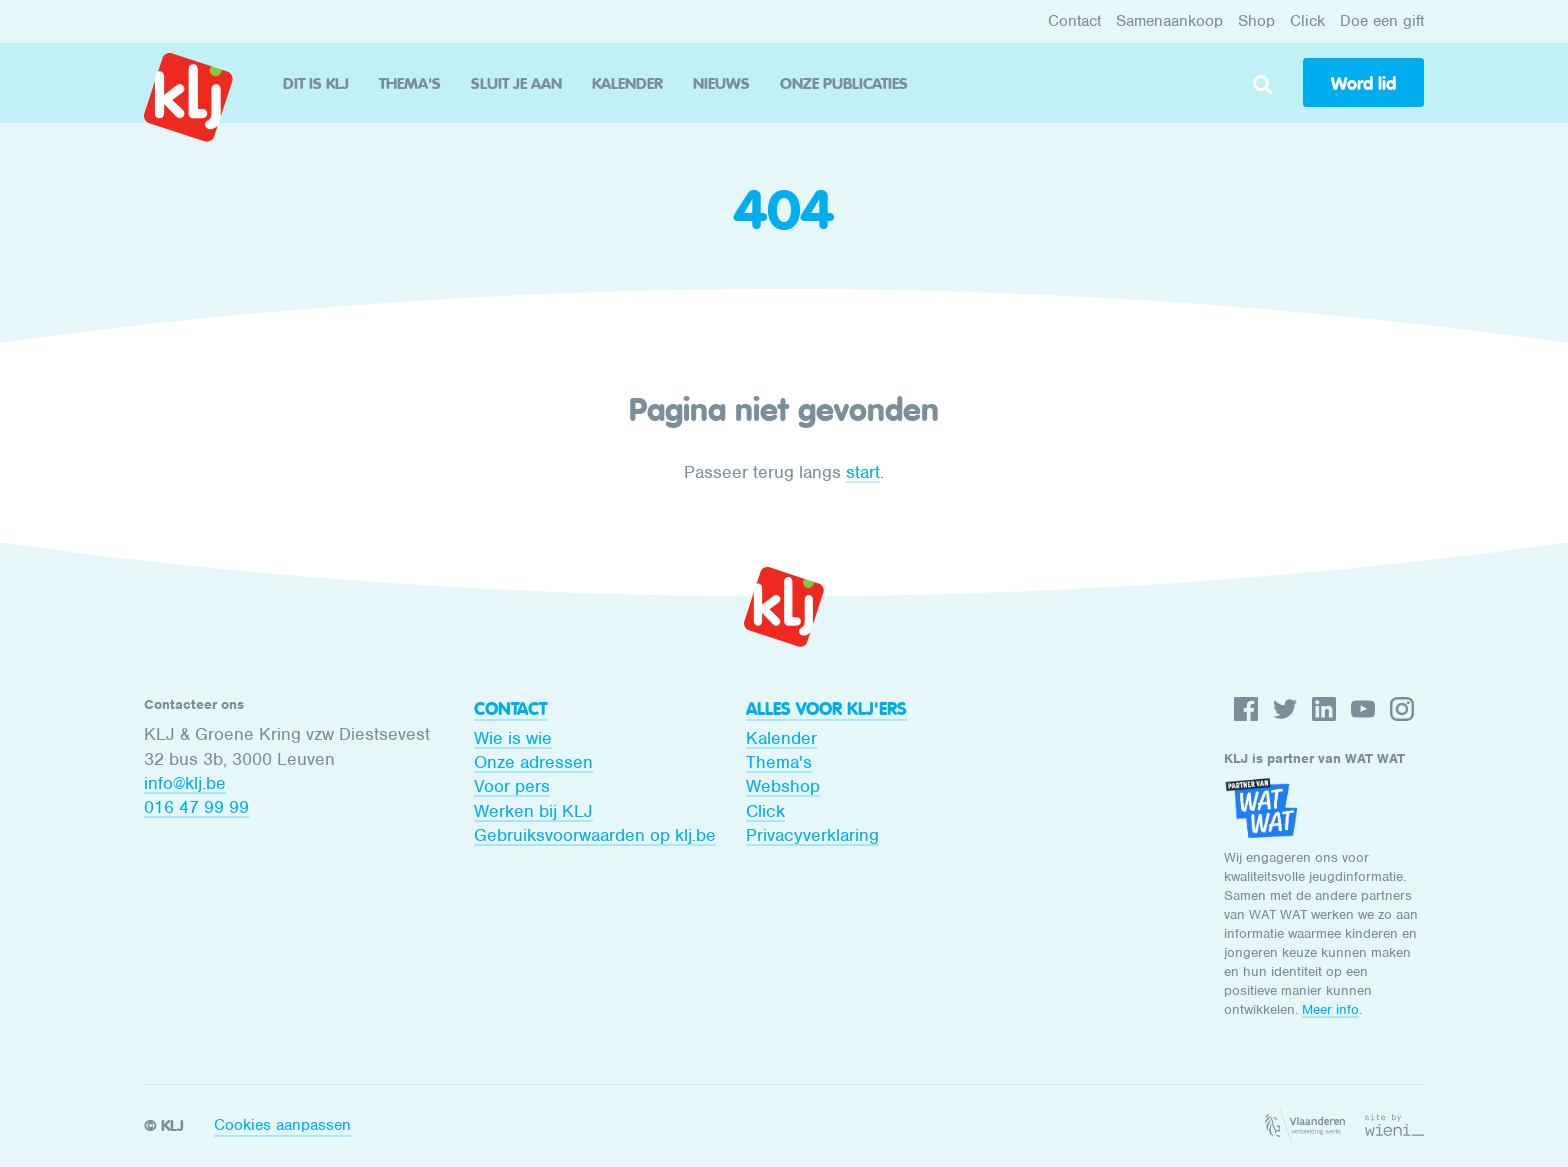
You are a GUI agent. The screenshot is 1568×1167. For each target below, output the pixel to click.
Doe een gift (1382, 21)
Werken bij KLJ (533, 811)
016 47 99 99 (196, 807)
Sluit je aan (516, 83)
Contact (1074, 21)
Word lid (1363, 84)
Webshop (783, 786)
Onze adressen (533, 762)
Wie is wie (513, 738)
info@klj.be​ (185, 783)
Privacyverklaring (812, 835)
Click (1307, 21)
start (863, 472)
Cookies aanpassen (282, 1125)
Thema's (410, 83)
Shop (1256, 21)
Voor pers (512, 786)
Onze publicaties (844, 83)
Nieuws (721, 83)
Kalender (627, 83)
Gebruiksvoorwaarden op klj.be (595, 835)
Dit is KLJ (316, 83)
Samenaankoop (1169, 21)
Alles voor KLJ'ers (826, 709)
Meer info (1330, 1009)
